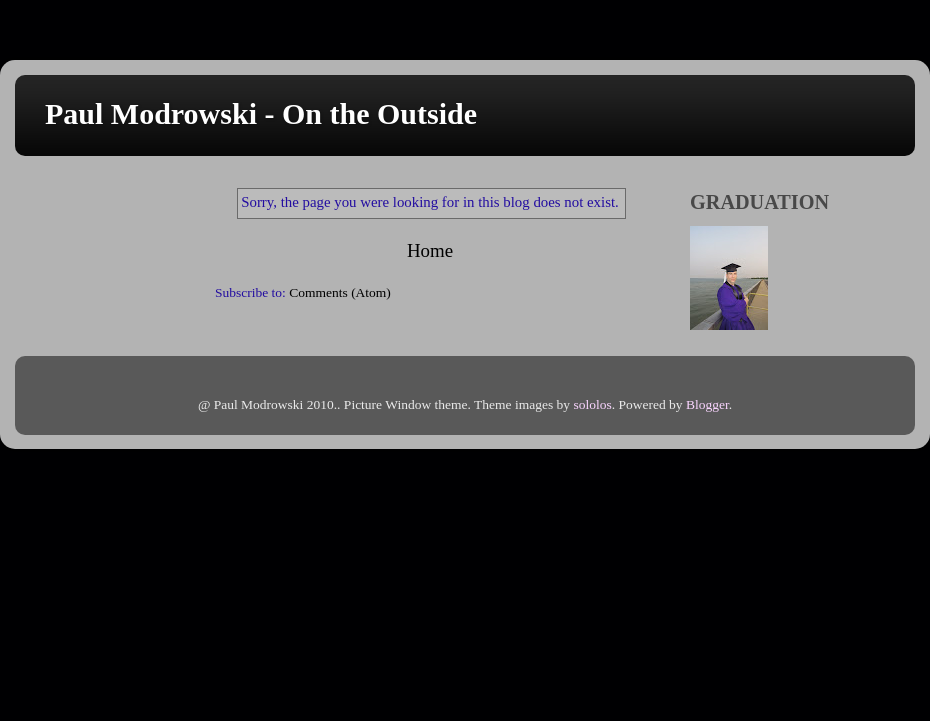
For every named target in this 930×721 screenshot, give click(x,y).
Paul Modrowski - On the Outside (261, 113)
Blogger (707, 404)
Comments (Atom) (340, 292)
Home (430, 250)
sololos (592, 404)
